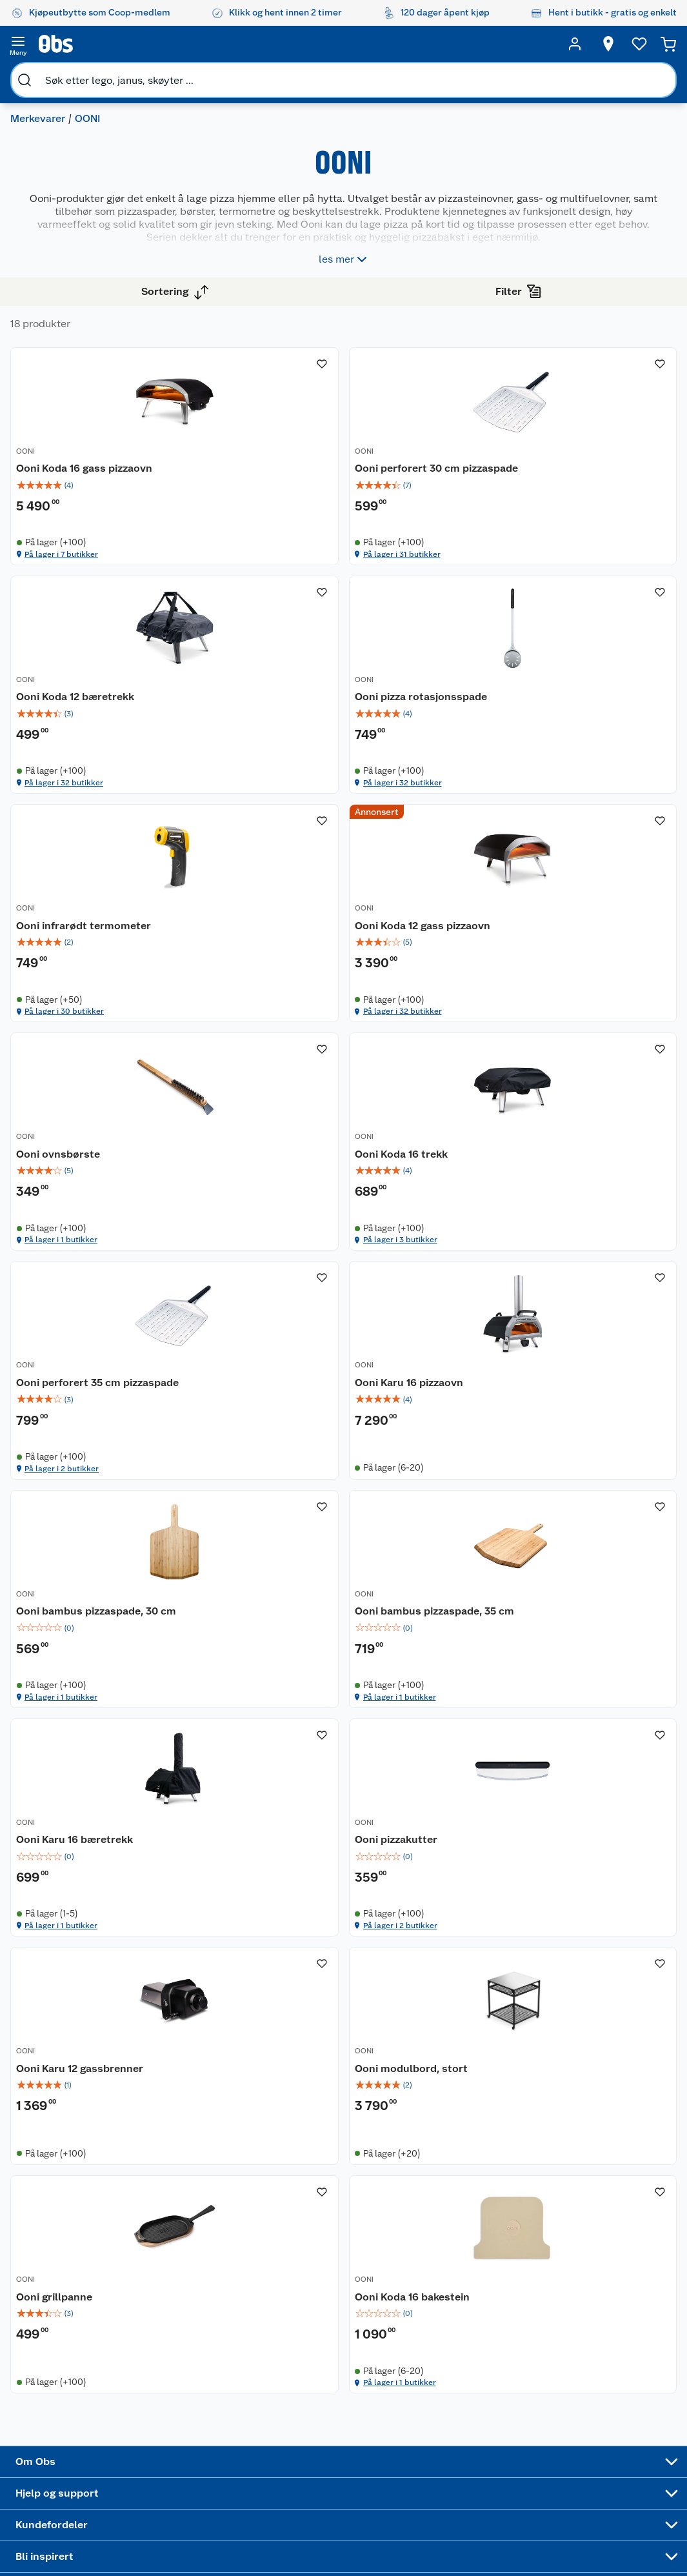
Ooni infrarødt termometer (423, 782)
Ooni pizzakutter (429, 1702)
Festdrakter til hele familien (378, 2355)
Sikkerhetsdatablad (87, 2465)
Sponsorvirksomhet (87, 2514)
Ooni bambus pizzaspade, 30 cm (433, 1400)
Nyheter (63, 2366)
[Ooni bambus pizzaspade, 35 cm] (601, 1369)
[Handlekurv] (669, 44)
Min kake (278, 2498)
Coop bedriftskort (285, 2477)
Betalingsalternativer (193, 2443)
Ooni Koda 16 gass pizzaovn (280, 472)
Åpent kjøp (282, 2349)
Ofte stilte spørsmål (192, 2427)
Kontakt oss (174, 2366)
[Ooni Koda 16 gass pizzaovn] (295, 441)
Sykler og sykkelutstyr (458, 2413)
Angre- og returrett (189, 2382)
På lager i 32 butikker (594, 574)
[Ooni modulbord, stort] (295, 1981)
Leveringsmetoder (646, 2420)
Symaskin (452, 2485)
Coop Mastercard (283, 2449)
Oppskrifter (372, 2433)
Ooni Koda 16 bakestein (598, 2011)
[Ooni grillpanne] (448, 1981)
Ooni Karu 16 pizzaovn (289, 1393)
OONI (244, 450)
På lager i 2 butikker (592, 1192)
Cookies (167, 2542)
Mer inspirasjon (371, 2483)
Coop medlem (289, 2366)
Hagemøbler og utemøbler (463, 2386)
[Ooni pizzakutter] (448, 1678)
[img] (295, 496)
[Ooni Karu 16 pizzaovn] (295, 1369)
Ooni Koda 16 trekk (434, 1084)
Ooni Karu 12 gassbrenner (572, 1709)
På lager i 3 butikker (439, 1192)
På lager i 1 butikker (285, 1192)
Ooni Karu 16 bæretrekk (293, 1702)
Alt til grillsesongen (376, 2383)
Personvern (173, 2526)
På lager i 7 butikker (286, 574)
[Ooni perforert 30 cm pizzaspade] (448, 441)
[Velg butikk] (604, 44)
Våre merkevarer (80, 2399)
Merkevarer (42, 74)
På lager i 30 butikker (442, 883)
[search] (133, 44)
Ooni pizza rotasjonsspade (274, 782)
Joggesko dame (452, 2507)
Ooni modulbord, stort (291, 2011)
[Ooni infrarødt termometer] (448, 750)
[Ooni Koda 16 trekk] (448, 1059)
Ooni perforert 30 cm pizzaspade (440, 472)
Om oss (61, 2349)
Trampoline (455, 2364)
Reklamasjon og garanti (182, 2405)
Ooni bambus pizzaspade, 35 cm (586, 1400)
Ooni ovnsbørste (277, 1084)
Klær (441, 2468)
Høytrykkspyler (463, 2452)
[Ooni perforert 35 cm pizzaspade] (601, 1059)
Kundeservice (178, 2349)
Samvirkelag (71, 2481)
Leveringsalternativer (194, 2460)
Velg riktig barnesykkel (373, 2411)
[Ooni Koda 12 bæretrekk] (601, 441)
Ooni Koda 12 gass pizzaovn (585, 782)
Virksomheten (76, 2498)
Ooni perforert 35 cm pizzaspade (593, 1091)
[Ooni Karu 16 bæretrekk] (295, 1678)
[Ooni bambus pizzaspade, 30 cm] (448, 1369)
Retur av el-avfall (283, 2388)
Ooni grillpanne (426, 2011)
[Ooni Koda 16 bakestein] (601, 1981)
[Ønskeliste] (635, 44)
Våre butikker (74, 2382)
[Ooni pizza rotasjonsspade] (295, 750)
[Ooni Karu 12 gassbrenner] (601, 1678)
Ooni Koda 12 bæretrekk (600, 465)
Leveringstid (176, 2558)
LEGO (443, 2435)
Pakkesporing (178, 2476)
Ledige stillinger (80, 2432)
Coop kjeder (72, 2415)
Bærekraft (67, 2448)
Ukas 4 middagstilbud (379, 2455)
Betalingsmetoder (555, 2420)
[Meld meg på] (644, 2375)
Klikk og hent (286, 2410)
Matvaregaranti (290, 2427)
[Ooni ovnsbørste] (295, 1059)
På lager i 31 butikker (440, 574)
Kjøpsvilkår (173, 2509)
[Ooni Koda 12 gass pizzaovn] (601, 750)
